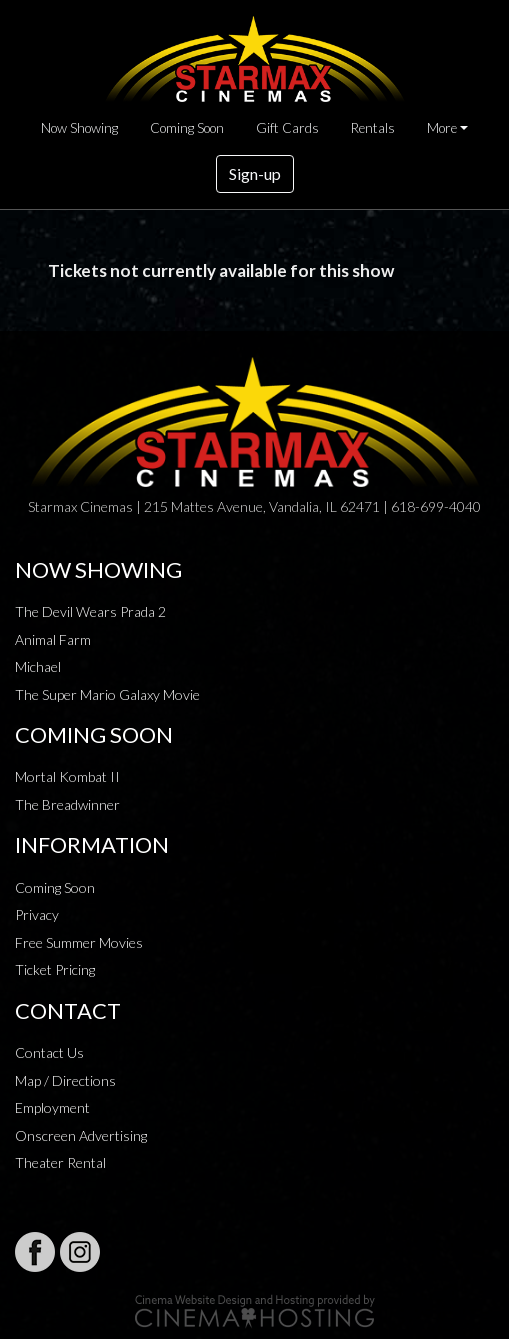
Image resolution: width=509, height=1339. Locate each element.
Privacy (37, 914)
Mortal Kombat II (67, 776)
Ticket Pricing (55, 969)
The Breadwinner (67, 804)
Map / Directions (65, 1080)
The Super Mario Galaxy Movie (107, 694)
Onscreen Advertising (81, 1135)
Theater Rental (60, 1162)
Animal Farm (53, 639)
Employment (52, 1107)
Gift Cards (287, 128)
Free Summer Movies (79, 942)
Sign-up (255, 173)
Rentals (373, 128)
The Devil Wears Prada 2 (90, 611)
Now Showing (79, 128)
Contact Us (49, 1052)
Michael (38, 666)
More (442, 128)
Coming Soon (187, 128)
